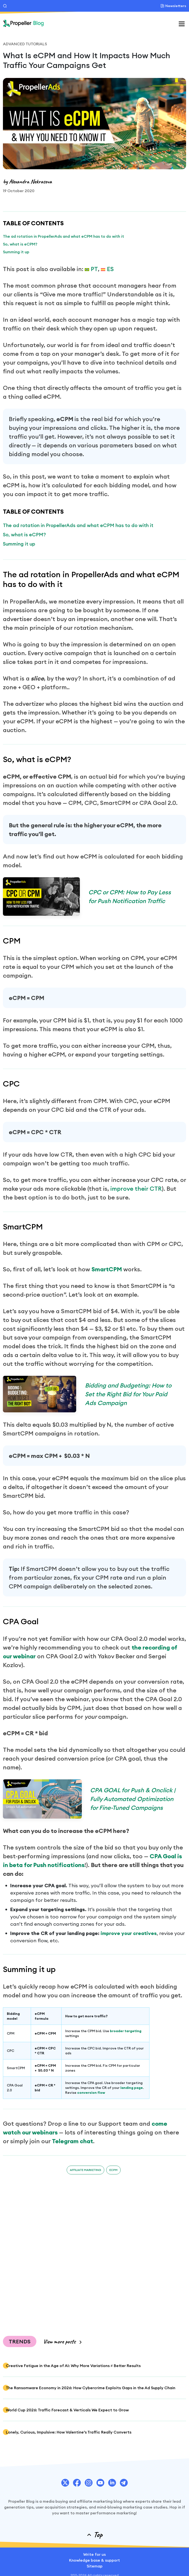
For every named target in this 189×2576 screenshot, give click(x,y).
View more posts (62, 2341)
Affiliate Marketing (85, 2170)
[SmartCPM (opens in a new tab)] (107, 1269)
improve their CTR (136, 1188)
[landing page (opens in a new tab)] (131, 2087)
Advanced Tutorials (25, 43)
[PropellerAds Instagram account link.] (89, 2483)
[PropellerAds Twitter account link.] (65, 2483)
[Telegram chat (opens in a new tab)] (72, 2141)
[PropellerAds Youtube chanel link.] (100, 2483)
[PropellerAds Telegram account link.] (124, 2483)
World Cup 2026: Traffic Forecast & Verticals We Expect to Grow (67, 2409)
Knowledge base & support (94, 2560)
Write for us (94, 2554)
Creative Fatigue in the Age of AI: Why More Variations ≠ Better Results (73, 2365)
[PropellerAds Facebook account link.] (77, 2483)
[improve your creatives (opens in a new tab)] (129, 1933)
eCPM (113, 2170)
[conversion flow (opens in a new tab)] (91, 2092)
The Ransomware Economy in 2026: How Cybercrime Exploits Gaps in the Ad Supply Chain (90, 2387)
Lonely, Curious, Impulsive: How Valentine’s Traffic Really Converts (68, 2432)
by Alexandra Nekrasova (27, 181)
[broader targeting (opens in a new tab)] (125, 2031)
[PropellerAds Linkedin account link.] (112, 2483)
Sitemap (95, 2566)
